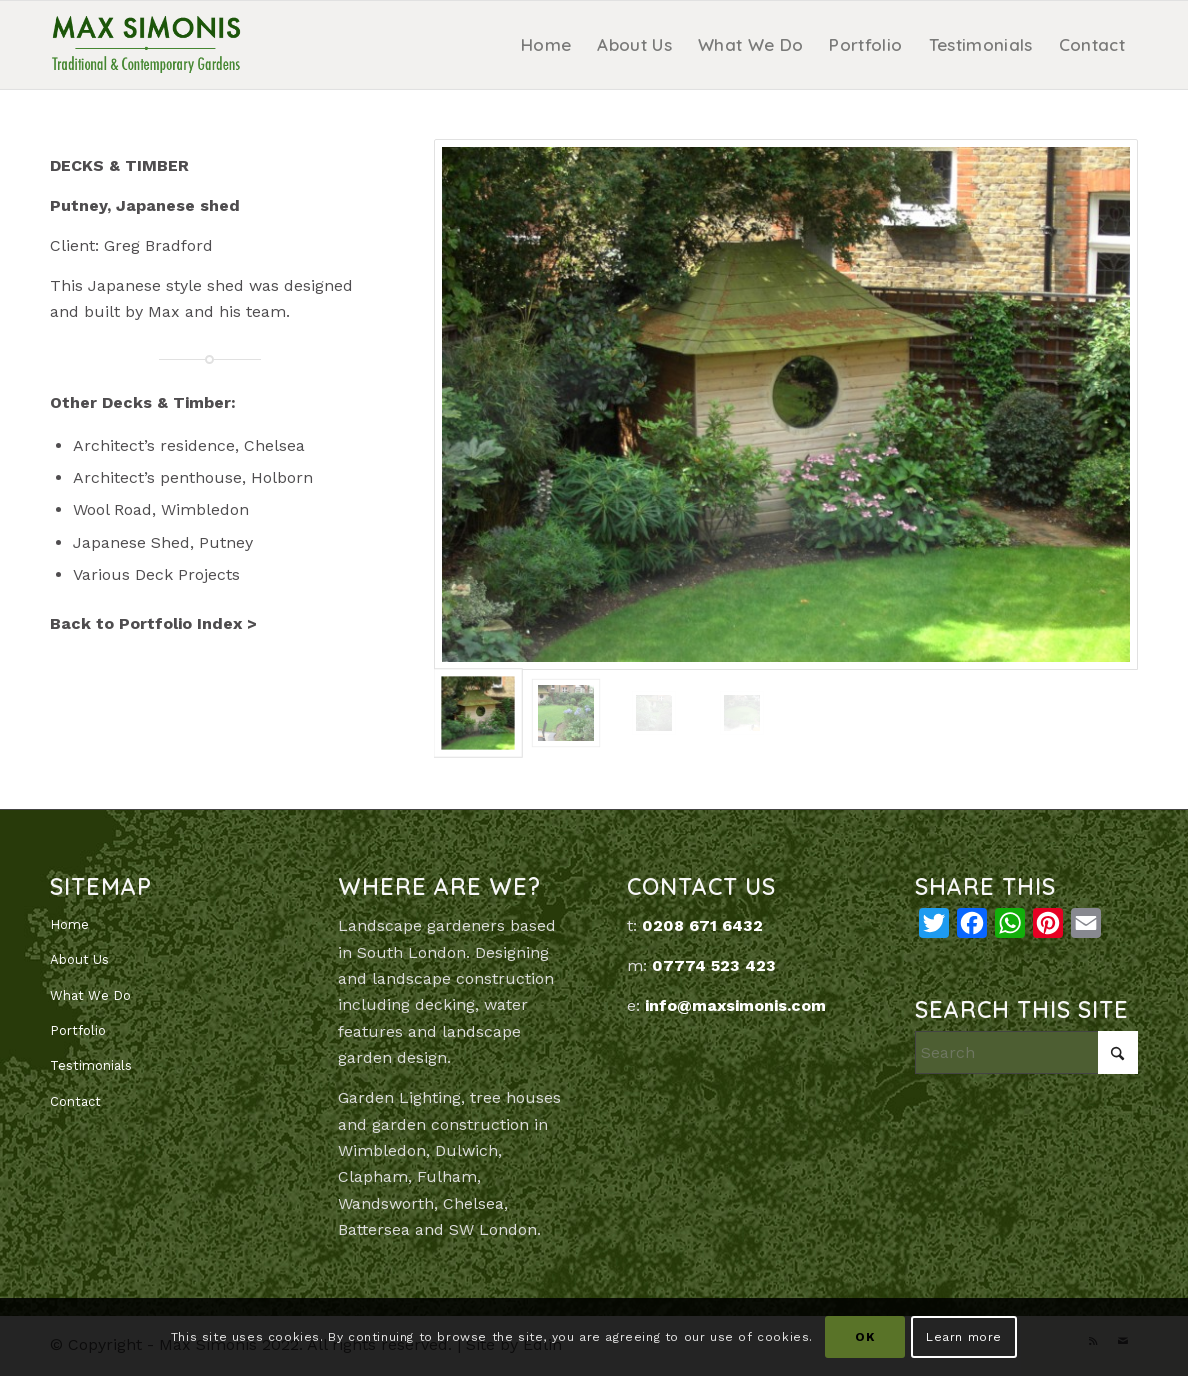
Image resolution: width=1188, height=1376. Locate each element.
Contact (75, 1101)
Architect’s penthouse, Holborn (193, 477)
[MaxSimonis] (146, 45)
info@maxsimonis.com (735, 1005)
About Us (79, 959)
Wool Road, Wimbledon (161, 509)
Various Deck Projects (156, 574)
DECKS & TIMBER (119, 165)
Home (69, 924)
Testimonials (91, 1065)
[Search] (1026, 1052)
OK (864, 1337)
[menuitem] (546, 45)
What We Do (90, 995)
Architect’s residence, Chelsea (189, 445)
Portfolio (78, 1030)
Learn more (964, 1337)
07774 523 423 (714, 965)
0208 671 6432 (702, 925)
